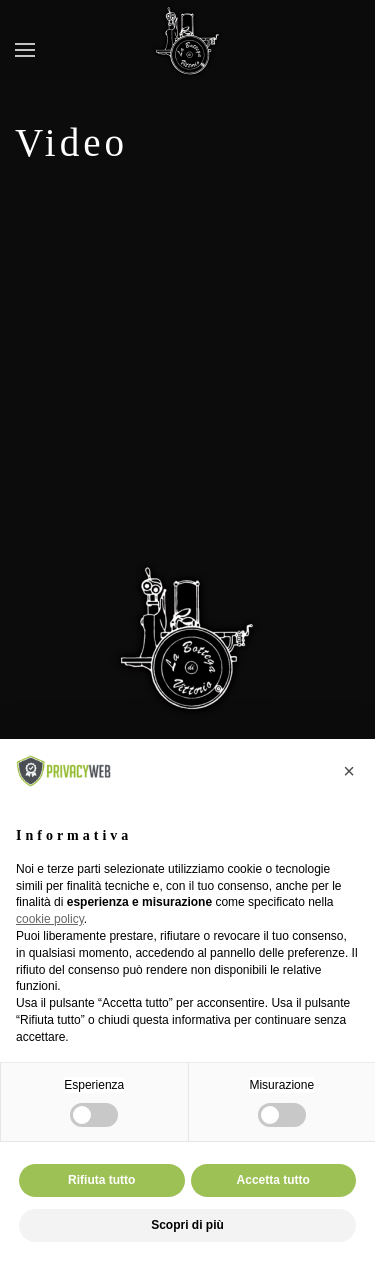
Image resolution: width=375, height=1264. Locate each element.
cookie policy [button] (50, 919)
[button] (25, 50)
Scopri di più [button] (187, 1225)
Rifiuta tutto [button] (101, 1180)
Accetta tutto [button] (273, 1180)
